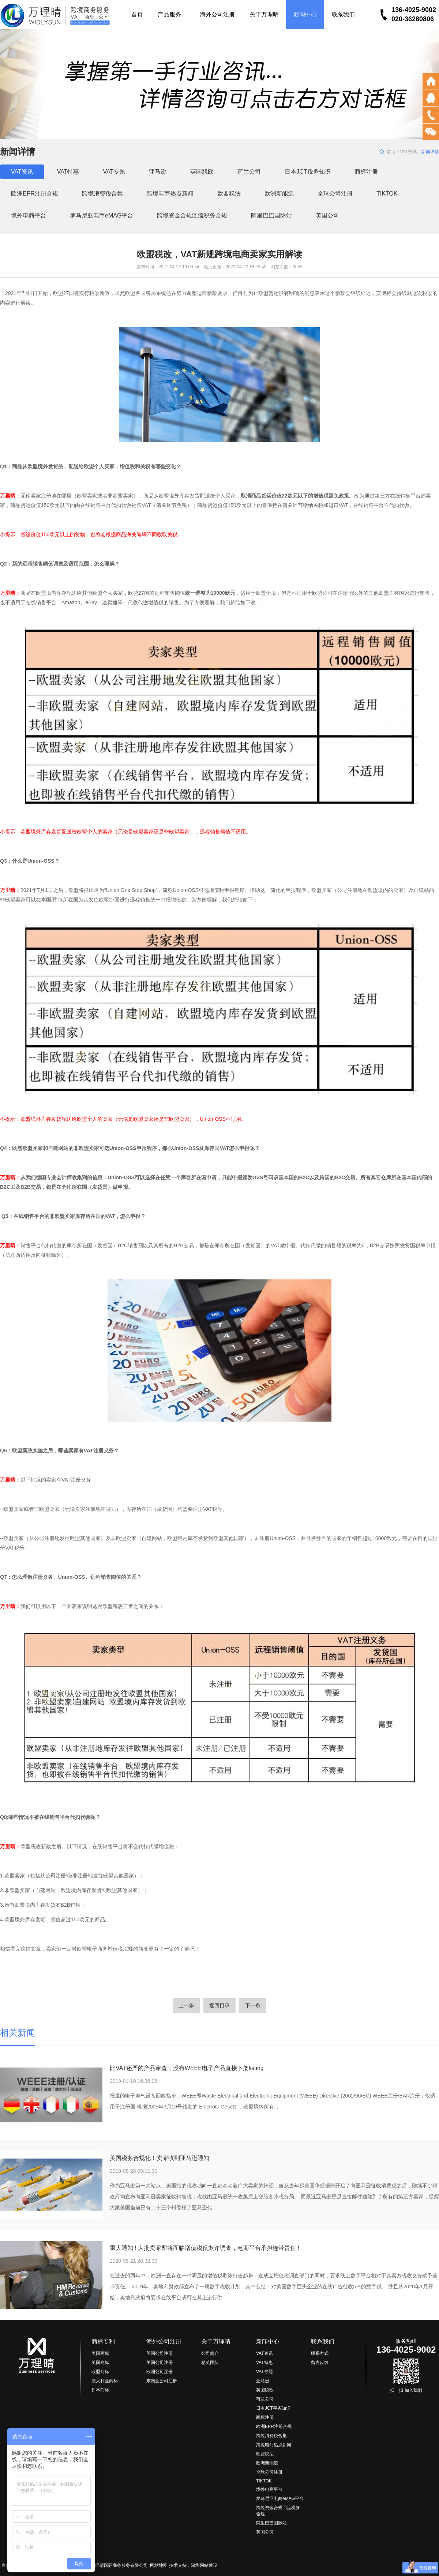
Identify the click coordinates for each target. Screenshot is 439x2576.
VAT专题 (114, 172)
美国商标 (100, 2353)
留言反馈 (320, 2362)
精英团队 (210, 2362)
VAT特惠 (68, 172)
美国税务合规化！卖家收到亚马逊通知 (159, 2158)
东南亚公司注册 (161, 2380)
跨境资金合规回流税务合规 (192, 215)
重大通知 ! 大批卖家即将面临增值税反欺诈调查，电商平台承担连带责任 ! (204, 2248)
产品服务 (171, 14)
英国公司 (327, 215)
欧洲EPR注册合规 (34, 193)
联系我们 (343, 14)
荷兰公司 (249, 172)
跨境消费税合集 (102, 193)
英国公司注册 (159, 2353)
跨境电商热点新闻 (170, 193)
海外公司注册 (217, 14)
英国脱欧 (202, 172)
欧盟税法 (229, 193)
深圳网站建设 (204, 2565)
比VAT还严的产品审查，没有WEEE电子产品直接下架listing (187, 2068)
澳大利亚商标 (104, 2380)
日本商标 (100, 2389)
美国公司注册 (159, 2362)
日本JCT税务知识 (307, 172)
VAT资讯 (408, 151)
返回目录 (219, 2005)
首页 (137, 14)
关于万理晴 (264, 14)
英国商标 (100, 2362)
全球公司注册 (335, 193)
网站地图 (159, 2565)
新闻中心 (305, 14)
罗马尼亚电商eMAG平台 (101, 215)
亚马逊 (157, 172)
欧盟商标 (100, 2371)
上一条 (186, 2005)
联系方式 (320, 2353)
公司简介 (210, 2353)
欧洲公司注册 (159, 2371)
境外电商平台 (28, 215)
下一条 (252, 2005)
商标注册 (366, 172)
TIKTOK (387, 193)
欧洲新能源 (279, 193)
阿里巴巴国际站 (271, 215)
